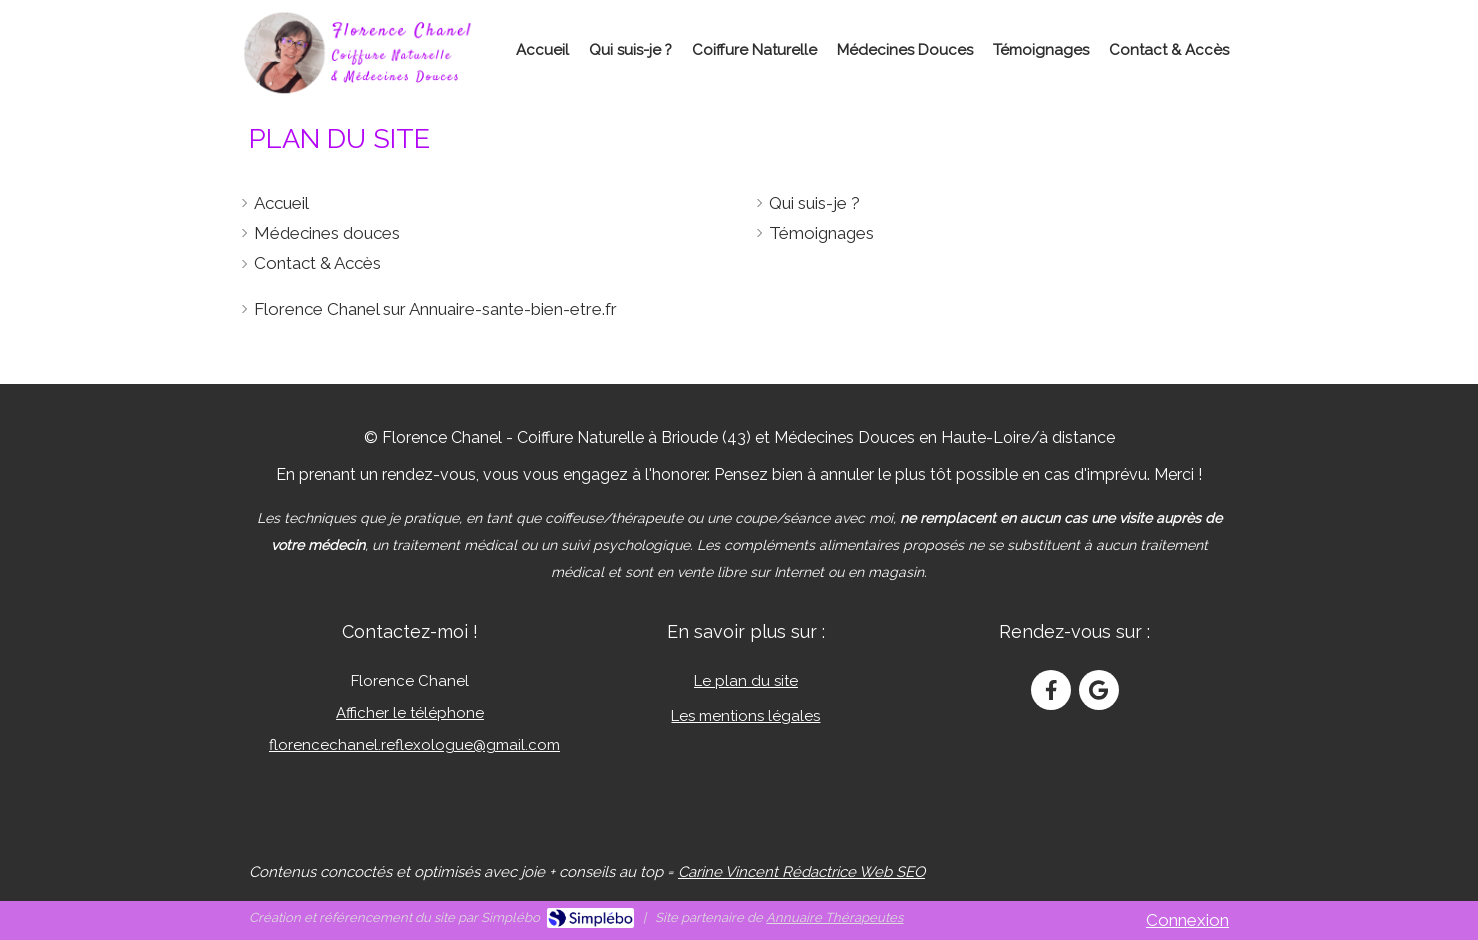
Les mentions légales (745, 716)
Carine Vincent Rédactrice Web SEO (801, 872)
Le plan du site (746, 681)
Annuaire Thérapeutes (834, 917)
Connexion (1187, 920)
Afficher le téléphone (410, 713)
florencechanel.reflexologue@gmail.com (414, 745)
